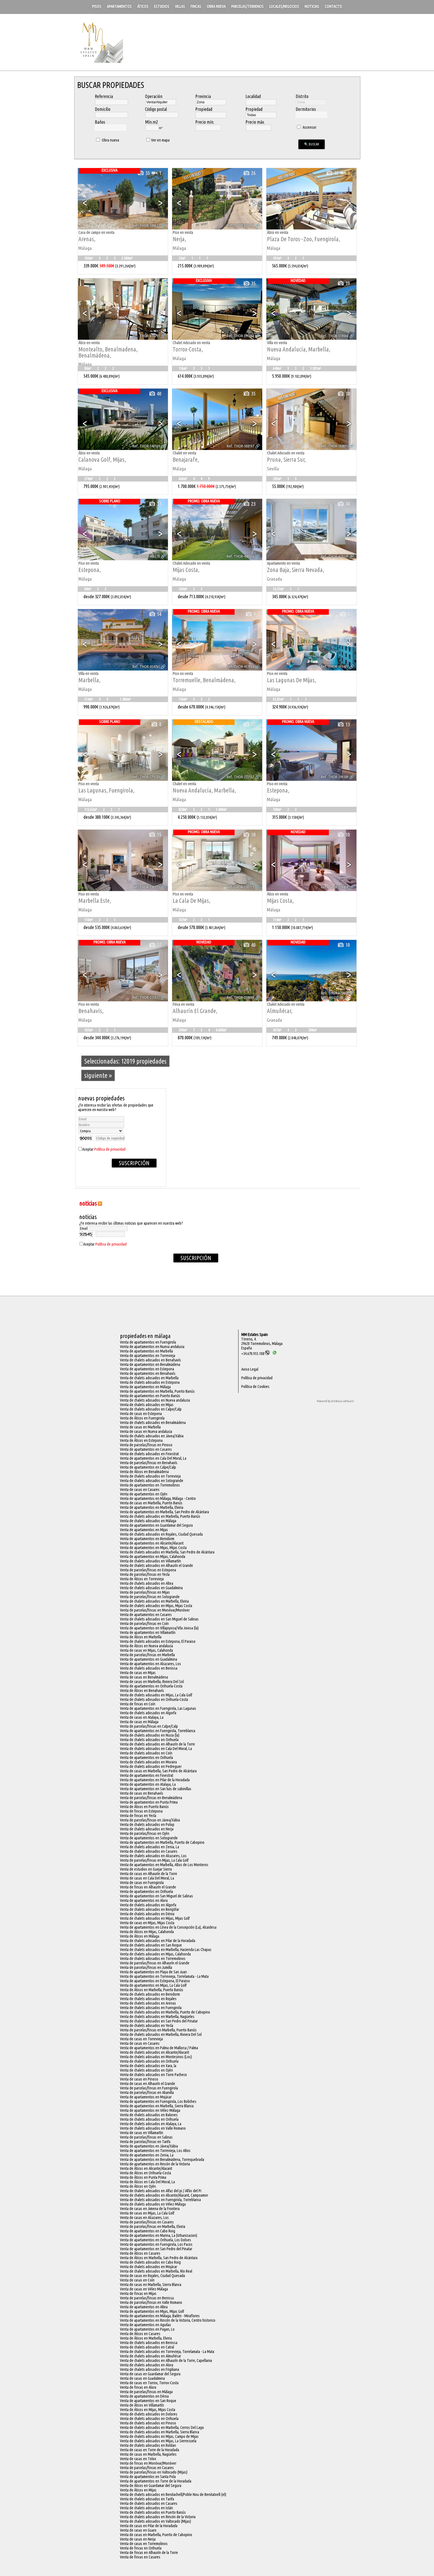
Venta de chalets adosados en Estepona (150, 1382)
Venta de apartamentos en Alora (144, 1900)
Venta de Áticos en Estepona (141, 1440)
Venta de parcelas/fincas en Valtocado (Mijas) (153, 2472)
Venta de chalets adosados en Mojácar (148, 2266)
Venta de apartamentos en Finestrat (146, 1775)
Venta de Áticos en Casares (140, 2253)
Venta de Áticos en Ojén (138, 2186)
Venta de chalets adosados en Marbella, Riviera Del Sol (161, 2034)
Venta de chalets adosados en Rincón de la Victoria (158, 2517)
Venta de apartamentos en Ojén (143, 1494)
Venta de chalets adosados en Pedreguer (151, 1766)
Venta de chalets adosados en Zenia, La (149, 1847)
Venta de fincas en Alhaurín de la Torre (149, 2552)
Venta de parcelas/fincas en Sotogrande (150, 1597)
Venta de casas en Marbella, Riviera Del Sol (152, 1681)
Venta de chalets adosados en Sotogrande (151, 1480)
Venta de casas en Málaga (139, 1722)
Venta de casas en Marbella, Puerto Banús (151, 1503)
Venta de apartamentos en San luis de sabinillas (155, 1789)
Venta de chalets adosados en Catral (147, 2347)
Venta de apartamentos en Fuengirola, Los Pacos (156, 2244)
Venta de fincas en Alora (138, 2387)
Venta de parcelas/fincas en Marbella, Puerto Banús (158, 2030)
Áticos (142, 6)
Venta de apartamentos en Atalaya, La (148, 1784)
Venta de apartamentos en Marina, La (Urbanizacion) (158, 2235)
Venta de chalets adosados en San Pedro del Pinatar (159, 2021)
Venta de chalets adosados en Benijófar (149, 1909)
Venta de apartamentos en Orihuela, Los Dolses (155, 2240)
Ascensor (306, 127)
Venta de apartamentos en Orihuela (146, 1757)
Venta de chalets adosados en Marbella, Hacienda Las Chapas (165, 1949)
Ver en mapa (157, 140)
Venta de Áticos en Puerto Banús (144, 1806)
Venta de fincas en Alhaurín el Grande (148, 1887)
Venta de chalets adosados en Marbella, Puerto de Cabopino (165, 2012)
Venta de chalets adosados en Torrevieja (150, 1476)
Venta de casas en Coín (137, 2280)
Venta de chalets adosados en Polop (147, 1824)
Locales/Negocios (284, 6)
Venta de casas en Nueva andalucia (146, 1431)
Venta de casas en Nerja (138, 2539)
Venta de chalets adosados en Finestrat (149, 1454)
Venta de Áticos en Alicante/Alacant (146, 2168)
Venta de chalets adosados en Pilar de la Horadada (157, 1940)
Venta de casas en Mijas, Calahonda (146, 1650)
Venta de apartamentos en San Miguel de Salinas (156, 1896)
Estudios (161, 6)
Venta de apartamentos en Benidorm (147, 1538)
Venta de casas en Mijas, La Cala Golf (147, 2213)
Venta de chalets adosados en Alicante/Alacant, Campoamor (164, 2195)
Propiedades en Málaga (145, 1336)
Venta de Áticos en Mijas (138, 2490)
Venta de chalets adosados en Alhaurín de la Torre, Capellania (166, 2360)
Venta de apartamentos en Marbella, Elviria (151, 1507)
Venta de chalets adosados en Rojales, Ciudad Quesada (161, 1534)
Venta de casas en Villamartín (141, 2132)
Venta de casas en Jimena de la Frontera (150, 2208)
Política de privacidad (110, 1149)
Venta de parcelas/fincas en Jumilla (146, 1967)
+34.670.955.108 (255, 1353)
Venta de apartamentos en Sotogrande (149, 1838)
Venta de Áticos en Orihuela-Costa (145, 2173)
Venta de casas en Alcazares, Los (144, 2217)
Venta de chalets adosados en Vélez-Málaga (153, 2204)
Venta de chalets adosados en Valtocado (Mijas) (155, 2521)
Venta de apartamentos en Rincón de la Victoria (155, 2164)
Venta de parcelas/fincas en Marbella (147, 1655)
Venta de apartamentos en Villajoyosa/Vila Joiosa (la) (159, 1628)
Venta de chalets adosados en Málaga (148, 1521)
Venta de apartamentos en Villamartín (147, 1632)
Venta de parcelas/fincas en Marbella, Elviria (152, 2226)
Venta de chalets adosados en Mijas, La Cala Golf (156, 1695)
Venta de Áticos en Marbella (140, 1637)
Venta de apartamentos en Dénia (144, 2396)
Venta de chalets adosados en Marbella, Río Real (156, 2271)
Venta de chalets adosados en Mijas (146, 1404)
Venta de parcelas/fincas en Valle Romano (151, 2302)
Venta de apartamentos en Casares (146, 1449)
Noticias (312, 6)
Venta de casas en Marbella (140, 1427)
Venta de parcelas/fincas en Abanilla (147, 2092)
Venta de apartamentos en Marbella (146, 1351)
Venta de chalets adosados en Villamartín (150, 1561)
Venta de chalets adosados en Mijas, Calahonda (155, 1954)
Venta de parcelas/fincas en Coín (144, 1623)
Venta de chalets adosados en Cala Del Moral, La (156, 1748)
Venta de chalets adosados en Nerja (146, 1829)
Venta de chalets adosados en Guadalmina (151, 1588)
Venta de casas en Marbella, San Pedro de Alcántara (158, 1771)
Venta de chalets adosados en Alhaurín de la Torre (157, 1744)
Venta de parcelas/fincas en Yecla (145, 1574)
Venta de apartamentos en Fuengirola (148, 1342)
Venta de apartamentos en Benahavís (147, 1373)
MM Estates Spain (254, 1334)
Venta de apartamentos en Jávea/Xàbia (149, 2146)
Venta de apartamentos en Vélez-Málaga (150, 2110)
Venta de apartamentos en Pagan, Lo (147, 2329)
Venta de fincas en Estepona (141, 1811)
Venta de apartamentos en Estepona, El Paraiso (155, 1981)
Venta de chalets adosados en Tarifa (147, 2499)
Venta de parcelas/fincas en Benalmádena (151, 1797)
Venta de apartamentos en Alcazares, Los (150, 1664)
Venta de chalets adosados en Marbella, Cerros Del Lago (162, 2427)
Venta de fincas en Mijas (138, 2293)
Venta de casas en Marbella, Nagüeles (148, 2454)
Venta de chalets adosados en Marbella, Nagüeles (157, 2016)
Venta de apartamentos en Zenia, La (146, 2155)
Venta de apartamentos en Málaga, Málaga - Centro (158, 1498)
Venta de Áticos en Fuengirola (142, 1418)
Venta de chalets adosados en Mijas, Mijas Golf (155, 1918)
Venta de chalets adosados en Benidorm (150, 1994)
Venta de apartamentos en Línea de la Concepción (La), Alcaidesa (168, 1927)
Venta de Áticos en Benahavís (142, 1690)
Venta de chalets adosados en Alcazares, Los (153, 1856)
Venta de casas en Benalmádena (144, 1677)
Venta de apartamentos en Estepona (147, 1369)
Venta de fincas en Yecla (138, 1815)
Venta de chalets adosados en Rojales (148, 1998)
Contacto (333, 6)
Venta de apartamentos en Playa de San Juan (153, 1972)
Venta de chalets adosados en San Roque (151, 1945)
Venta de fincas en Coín (137, 1704)
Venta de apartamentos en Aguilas (145, 2325)
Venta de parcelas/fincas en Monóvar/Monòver (155, 1610)
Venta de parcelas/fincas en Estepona (148, 1570)
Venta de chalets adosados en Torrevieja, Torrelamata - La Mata (167, 2351)
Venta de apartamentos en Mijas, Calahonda (152, 1556)
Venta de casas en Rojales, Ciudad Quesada (152, 2275)
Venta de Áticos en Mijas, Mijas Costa (147, 2409)
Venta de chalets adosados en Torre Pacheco (153, 2074)
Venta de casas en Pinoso (139, 2079)
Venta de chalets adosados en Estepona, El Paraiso (158, 1641)
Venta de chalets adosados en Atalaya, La (150, 2124)
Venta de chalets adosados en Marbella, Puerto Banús (160, 1516)
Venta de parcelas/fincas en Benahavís (148, 1463)
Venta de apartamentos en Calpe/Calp (148, 1467)
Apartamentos (119, 6)
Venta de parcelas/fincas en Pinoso (146, 1445)
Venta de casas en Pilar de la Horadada (148, 2526)
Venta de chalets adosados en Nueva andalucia (155, 1400)
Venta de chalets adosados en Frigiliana (149, 2369)
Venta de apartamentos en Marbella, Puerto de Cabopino (162, 1842)
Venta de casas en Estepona (141, 1413)
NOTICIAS (88, 1203)
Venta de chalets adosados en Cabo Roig (150, 2262)
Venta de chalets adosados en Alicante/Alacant (154, 2052)
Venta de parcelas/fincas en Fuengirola (149, 2088)
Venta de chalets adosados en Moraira (148, 1762)
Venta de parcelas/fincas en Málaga (146, 2392)
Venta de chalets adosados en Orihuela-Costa (154, 1699)
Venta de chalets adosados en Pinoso (148, 2423)
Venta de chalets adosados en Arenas (148, 2003)
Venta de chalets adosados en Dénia (147, 1914)
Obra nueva (216, 6)
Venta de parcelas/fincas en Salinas (146, 2137)
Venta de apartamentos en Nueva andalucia (152, 1346)
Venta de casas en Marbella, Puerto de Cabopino (156, 2534)
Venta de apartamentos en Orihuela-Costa (151, 1686)
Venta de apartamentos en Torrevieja (147, 1355)
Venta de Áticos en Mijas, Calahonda (147, 1931)
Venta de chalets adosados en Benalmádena (153, 1422)
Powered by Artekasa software (335, 1401)
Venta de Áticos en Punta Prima (143, 2177)
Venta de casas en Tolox (138, 2459)
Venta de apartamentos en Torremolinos (150, 1485)
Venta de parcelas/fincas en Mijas (145, 1592)
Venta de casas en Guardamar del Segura (150, 2374)
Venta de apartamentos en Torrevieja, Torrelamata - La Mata (164, 1976)
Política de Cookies (255, 1386)
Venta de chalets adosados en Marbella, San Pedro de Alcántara (167, 1552)
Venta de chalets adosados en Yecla (146, 2025)
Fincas (196, 6)
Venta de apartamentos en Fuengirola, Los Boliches (158, 2101)
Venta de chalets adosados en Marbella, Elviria (154, 1601)
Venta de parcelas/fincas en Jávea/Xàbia (150, 1820)
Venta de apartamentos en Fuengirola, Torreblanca (157, 1730)
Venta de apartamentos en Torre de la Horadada (155, 2481)
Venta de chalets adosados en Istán (146, 2508)
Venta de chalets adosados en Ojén (146, 2070)
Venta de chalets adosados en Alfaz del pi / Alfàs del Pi (160, 2191)
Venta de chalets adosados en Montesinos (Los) (156, 2057)
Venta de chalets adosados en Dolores (148, 2414)
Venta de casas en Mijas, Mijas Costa (147, 1923)
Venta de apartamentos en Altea (144, 2307)
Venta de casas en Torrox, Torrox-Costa (149, 2383)
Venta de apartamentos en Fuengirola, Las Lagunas (158, 1708)
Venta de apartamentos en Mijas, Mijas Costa (153, 1547)
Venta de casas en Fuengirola (142, 1882)
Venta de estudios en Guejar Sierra (146, 1869)
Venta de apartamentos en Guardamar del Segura (156, 1525)
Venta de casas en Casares (140, 1489)
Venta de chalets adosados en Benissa (148, 1668)
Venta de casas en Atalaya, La (141, 1717)
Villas (180, 6)
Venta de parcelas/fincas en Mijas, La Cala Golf (154, 1860)
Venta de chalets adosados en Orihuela (149, 1739)
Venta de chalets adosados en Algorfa (148, 1713)
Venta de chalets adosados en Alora (146, 2365)
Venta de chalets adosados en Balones (149, 2115)
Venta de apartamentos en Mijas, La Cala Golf (153, 1985)
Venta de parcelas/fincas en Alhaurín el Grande (154, 1963)
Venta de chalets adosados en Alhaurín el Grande (156, 1565)
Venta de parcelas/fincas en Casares (147, 2222)
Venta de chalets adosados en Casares (148, 1851)
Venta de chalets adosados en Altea (146, 1583)
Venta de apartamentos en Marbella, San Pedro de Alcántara (164, 1512)
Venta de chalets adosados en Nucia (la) (149, 1735)
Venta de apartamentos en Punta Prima (149, 1802)
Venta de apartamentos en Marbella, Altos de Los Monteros (164, 1864)
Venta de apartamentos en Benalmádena (150, 1364)
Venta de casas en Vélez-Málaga (144, 2289)
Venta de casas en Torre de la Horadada (149, 2450)
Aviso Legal (249, 1369)
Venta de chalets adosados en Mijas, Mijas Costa (156, 1605)
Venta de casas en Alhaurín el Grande (147, 2083)
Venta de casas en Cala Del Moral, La (147, 1878)
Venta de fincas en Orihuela (140, 2548)
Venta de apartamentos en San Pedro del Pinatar (156, 2249)
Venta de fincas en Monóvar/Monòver (148, 2463)
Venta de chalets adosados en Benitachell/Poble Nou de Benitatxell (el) (173, 2494)
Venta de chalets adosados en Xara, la (148, 2065)
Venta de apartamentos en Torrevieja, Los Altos (155, 2150)
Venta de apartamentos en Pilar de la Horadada (155, 1780)
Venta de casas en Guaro (138, 2530)
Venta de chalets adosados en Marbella (149, 1378)
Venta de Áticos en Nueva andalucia (146, 1646)
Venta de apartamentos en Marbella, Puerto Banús (157, 1391)
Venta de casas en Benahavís (141, 1793)
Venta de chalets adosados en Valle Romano (153, 2128)
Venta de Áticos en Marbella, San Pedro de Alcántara (158, 2258)
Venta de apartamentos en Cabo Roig (147, 2231)
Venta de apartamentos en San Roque (148, 2400)
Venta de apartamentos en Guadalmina (148, 1659)
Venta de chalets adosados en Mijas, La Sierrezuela (158, 2441)
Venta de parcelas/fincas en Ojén (144, 1833)
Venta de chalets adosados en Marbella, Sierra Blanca (159, 2432)
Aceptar (104, 1149)
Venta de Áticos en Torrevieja (142, 1579)
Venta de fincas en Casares (140, 2557)
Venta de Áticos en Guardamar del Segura (150, 2485)
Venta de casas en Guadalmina (142, 2378)
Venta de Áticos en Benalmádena (144, 1471)
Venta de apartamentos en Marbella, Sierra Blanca (157, 2106)
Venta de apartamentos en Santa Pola (148, 2476)
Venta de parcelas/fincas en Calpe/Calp (149, 1726)
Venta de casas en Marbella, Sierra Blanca (150, 2284)
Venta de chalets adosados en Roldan (148, 2445)
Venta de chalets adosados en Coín (146, 1753)
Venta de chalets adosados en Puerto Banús (153, 2512)
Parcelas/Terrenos (247, 6)
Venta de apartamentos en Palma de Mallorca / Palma (159, 2048)
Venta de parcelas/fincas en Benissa (147, 2298)
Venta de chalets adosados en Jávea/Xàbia (152, 1436)
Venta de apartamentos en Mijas (144, 1530)
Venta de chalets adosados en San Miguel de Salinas (159, 1619)
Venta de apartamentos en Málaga (145, 1387)
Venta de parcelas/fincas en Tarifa (145, 2141)
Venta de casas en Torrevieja (141, 2039)
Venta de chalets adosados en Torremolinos (152, 1958)
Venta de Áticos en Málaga (139, 1936)
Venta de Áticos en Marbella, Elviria (146, 2338)
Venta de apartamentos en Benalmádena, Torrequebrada (162, 2159)
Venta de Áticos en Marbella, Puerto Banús (151, 1990)
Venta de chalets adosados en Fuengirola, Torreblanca (160, 2199)
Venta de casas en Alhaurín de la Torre (148, 1873)
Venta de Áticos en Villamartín (142, 2405)
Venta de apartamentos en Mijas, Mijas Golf (152, 2311)
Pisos (96, 6)
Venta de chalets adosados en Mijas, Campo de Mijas (159, 2436)
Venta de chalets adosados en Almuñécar (150, 2356)
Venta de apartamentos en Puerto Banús (150, 1396)
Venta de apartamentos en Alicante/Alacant (152, 1543)
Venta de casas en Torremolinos (144, 2543)
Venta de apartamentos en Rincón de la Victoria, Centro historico (167, 2320)
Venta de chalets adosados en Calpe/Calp (151, 1409)
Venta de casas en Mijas (138, 1672)
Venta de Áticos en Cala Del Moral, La (147, 2182)
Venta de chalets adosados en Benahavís (150, 1360)
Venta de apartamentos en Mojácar (146, 2097)
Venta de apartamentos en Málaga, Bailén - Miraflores (160, 2316)
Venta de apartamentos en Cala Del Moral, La (153, 1458)
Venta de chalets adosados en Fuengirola (151, 2007)
